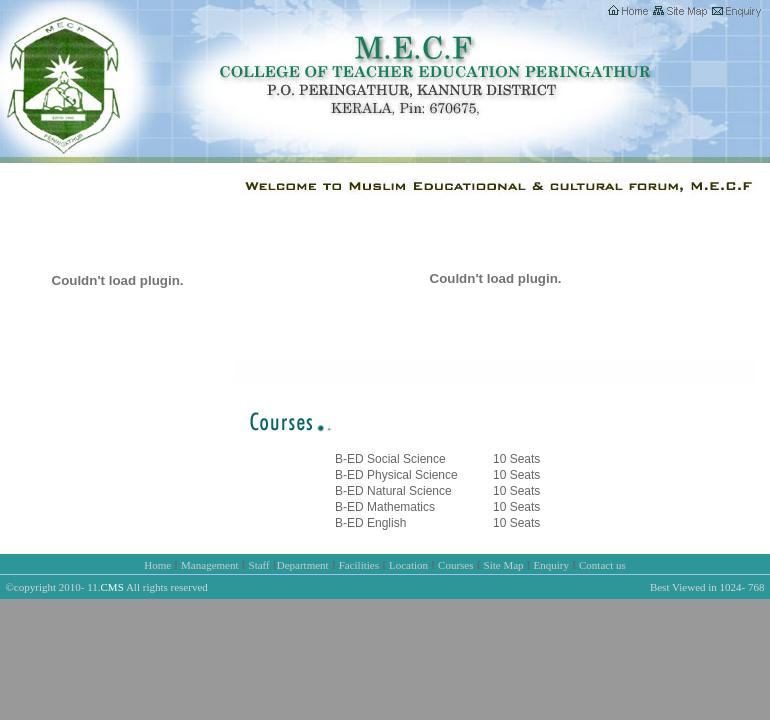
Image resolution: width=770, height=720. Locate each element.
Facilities (359, 565)
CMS (112, 587)
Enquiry (551, 565)
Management (209, 565)
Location (408, 565)
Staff (259, 565)
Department (303, 565)
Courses (455, 565)
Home (157, 565)
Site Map (504, 565)
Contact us (602, 565)
